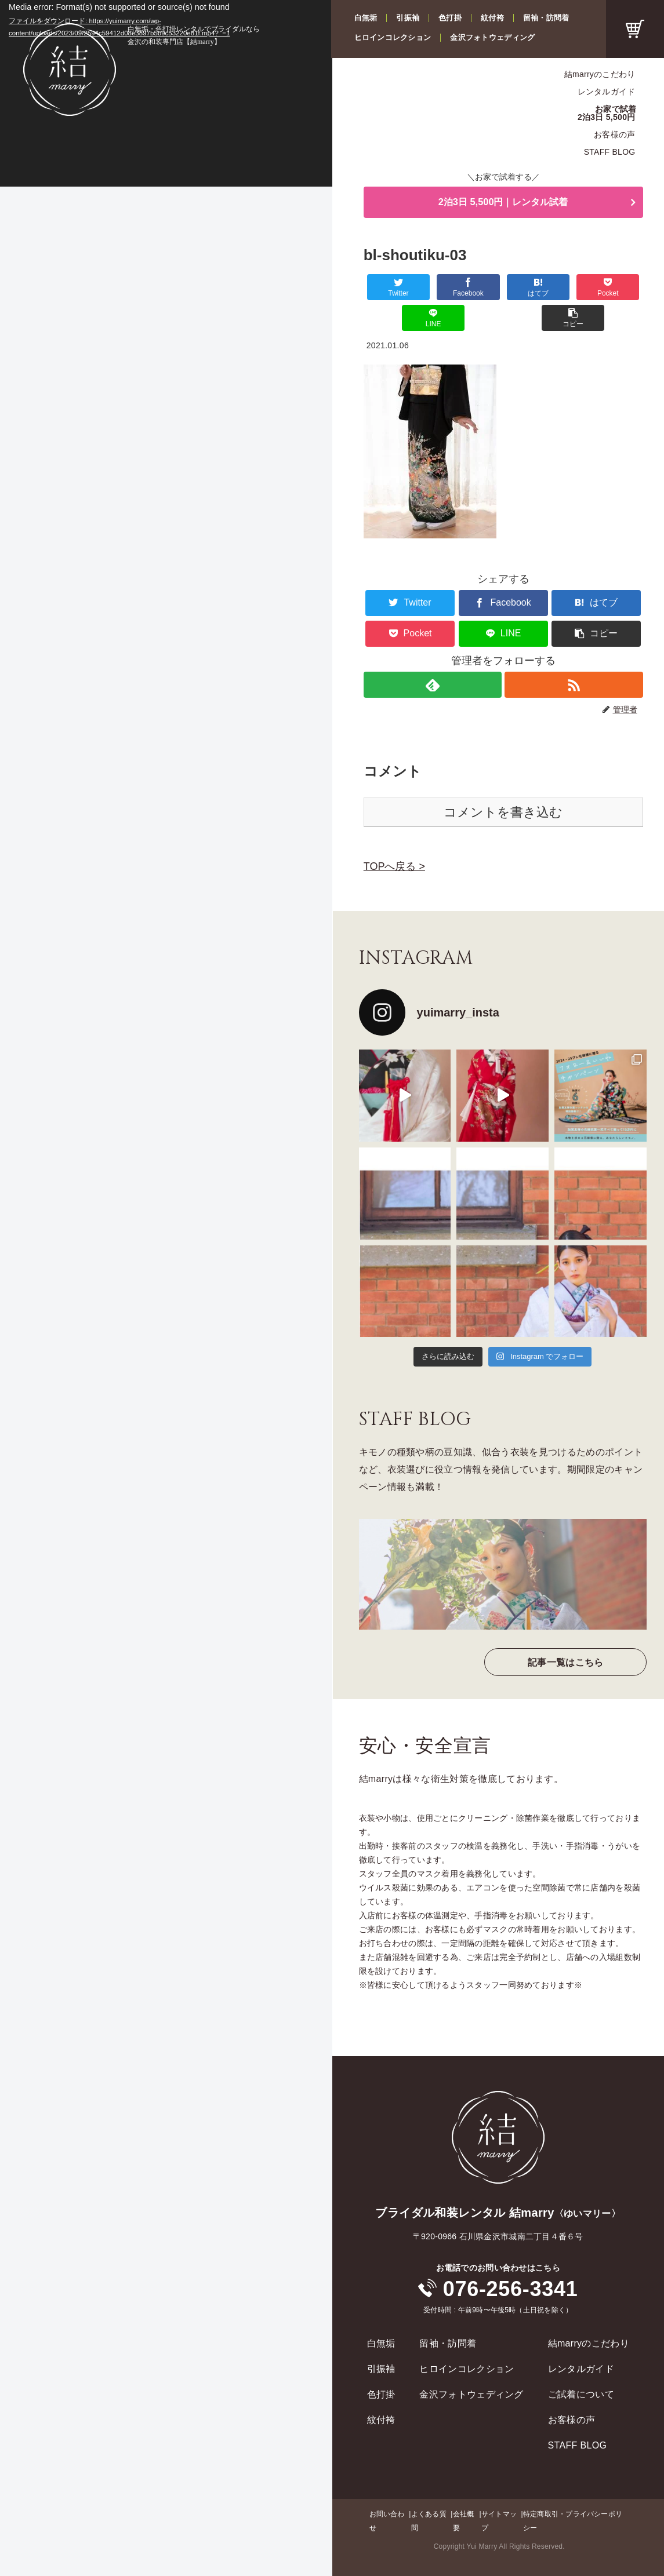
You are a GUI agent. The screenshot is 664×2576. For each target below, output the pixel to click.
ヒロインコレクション (392, 37)
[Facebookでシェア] (433, 288)
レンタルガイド (607, 91)
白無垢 (366, 17)
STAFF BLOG (610, 151)
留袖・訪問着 (546, 17)
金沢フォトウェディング (492, 37)
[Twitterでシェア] (386, 288)
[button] (619, 288)
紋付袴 (492, 17)
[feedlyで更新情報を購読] (432, 655)
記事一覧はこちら (566, 1633)
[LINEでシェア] (573, 288)
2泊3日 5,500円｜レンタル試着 (503, 203)
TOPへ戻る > (394, 837)
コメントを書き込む (503, 782)
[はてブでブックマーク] (480, 288)
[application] (166, 93)
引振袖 (407, 17)
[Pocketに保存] (526, 288)
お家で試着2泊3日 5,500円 (607, 113)
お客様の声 (614, 134)
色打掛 (450, 17)
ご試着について (581, 2365)
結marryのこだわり (600, 74)
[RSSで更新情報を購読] (574, 655)
